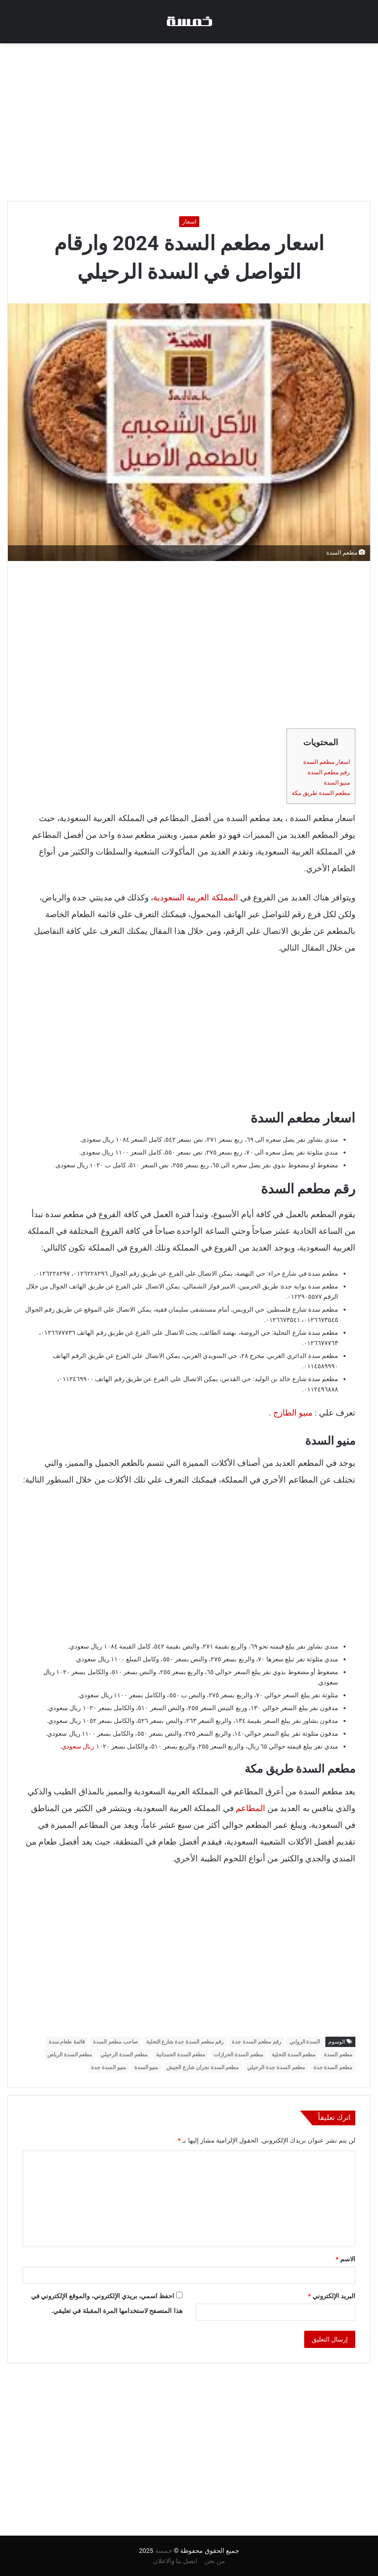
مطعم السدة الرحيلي (123, 2054)
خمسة (163, 2550)
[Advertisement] (189, 122)
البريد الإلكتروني (331, 2296)
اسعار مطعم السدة (326, 762)
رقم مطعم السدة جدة (256, 2042)
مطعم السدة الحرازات (238, 2054)
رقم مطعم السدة (329, 772)
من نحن (214, 2561)
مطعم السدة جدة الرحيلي (276, 2067)
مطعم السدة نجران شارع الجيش (202, 2067)
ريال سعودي (78, 1746)
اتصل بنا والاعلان (175, 2561)
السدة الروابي (304, 2042)
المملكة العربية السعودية (195, 897)
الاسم (345, 2259)
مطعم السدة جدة (333, 2067)
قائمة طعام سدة (67, 2042)
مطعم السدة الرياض (69, 2054)
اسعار (189, 221)
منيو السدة (337, 782)
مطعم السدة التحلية (293, 2054)
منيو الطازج (293, 1413)
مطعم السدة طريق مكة (321, 793)
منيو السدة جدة (108, 2067)
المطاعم (250, 1808)
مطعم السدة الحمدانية (180, 2054)
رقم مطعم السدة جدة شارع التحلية (185, 2042)
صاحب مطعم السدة (115, 2042)
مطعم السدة (338, 2054)
